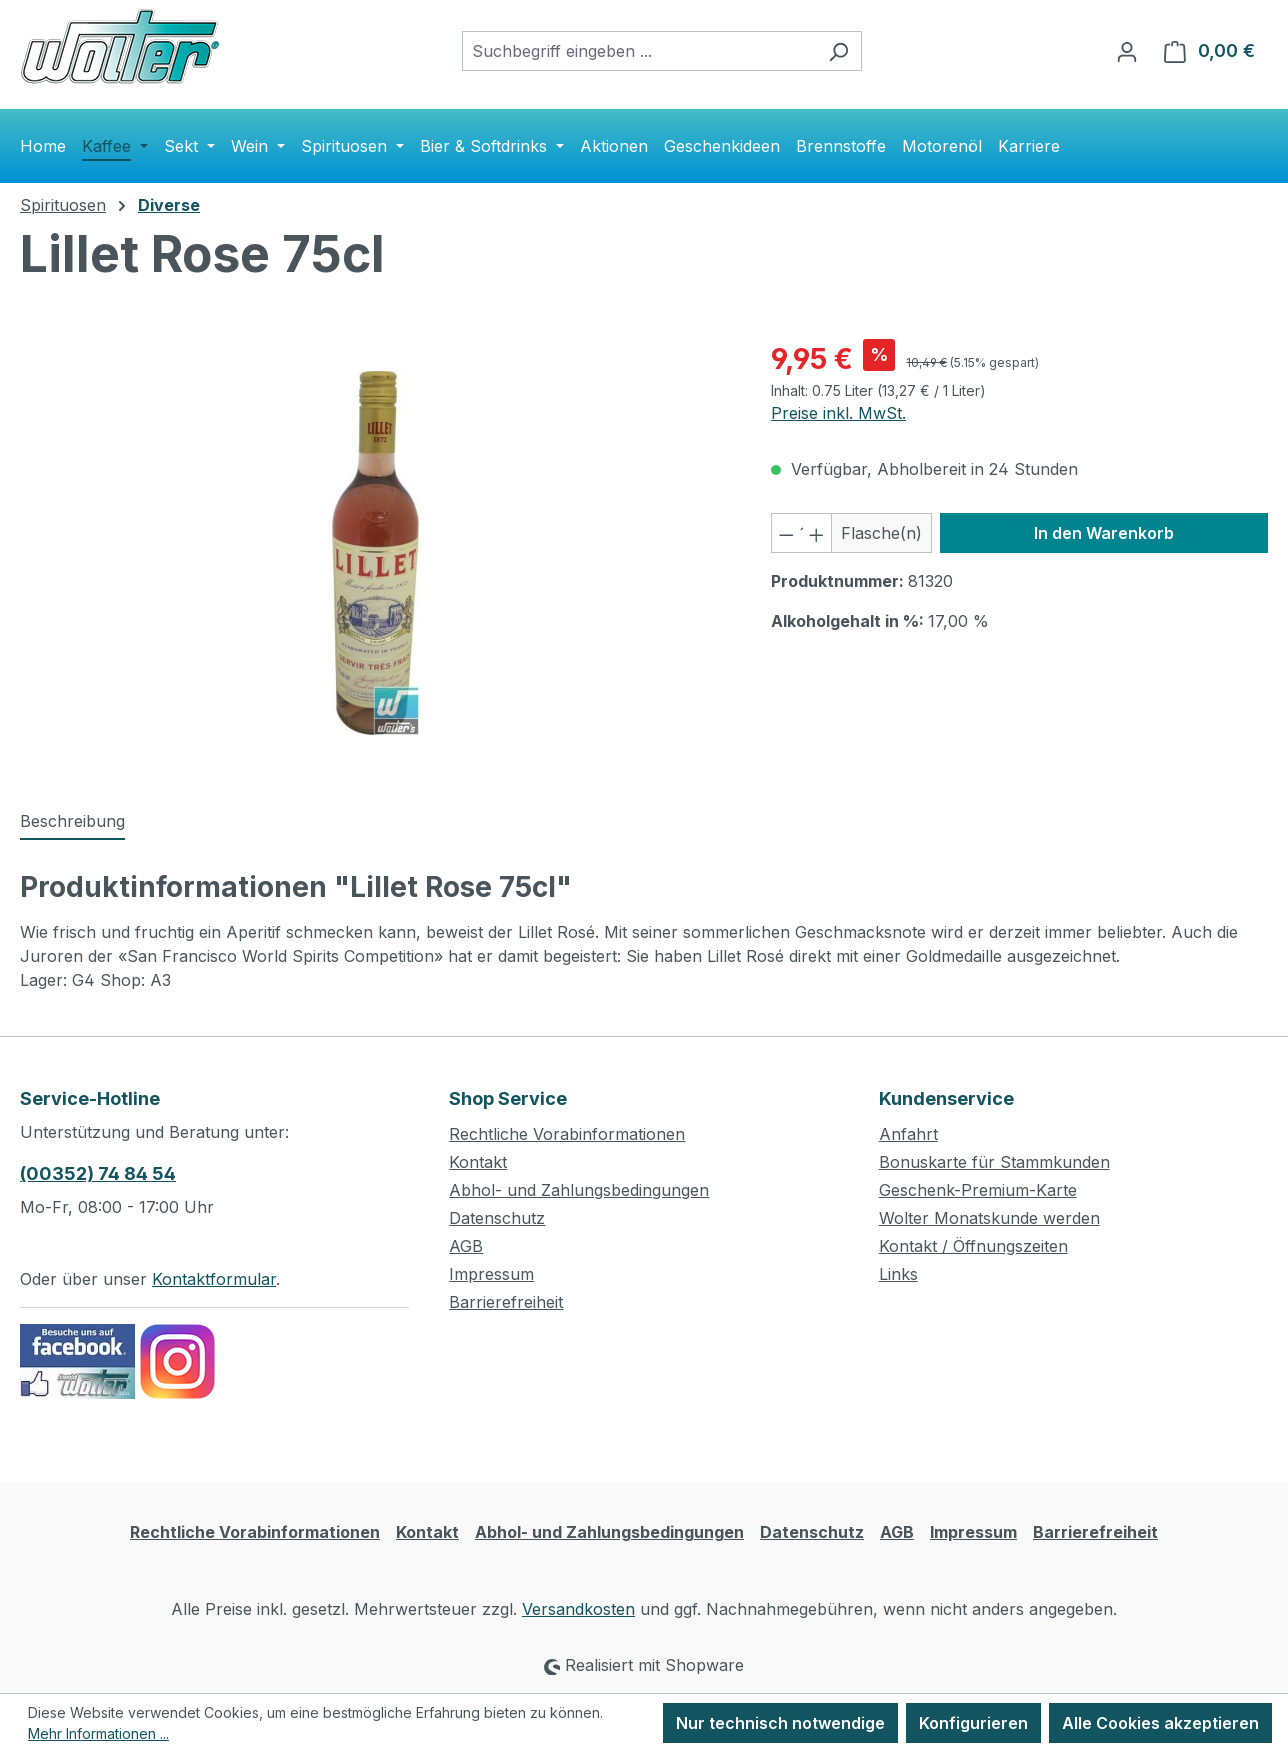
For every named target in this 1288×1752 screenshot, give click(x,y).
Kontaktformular (214, 1279)
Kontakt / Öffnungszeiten (973, 1246)
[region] (375, 553)
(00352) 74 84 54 (98, 1173)
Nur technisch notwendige (780, 1723)
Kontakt (478, 1162)
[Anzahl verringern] (786, 533)
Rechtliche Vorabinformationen (567, 1134)
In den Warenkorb (1104, 533)
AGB (466, 1246)
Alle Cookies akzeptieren (1160, 1723)
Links (898, 1274)
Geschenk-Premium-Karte (978, 1190)
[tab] (72, 822)
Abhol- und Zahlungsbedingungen (579, 1190)
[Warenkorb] (1209, 51)
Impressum (491, 1274)
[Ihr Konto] (1127, 51)
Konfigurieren (973, 1723)
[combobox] (639, 51)
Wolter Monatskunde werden (989, 1218)
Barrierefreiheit (506, 1302)
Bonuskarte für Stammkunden (994, 1162)
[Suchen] (838, 51)
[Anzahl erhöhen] (817, 533)
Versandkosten (578, 1609)
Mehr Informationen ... (98, 1733)
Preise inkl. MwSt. (838, 413)
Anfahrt (908, 1134)
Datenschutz (497, 1218)
